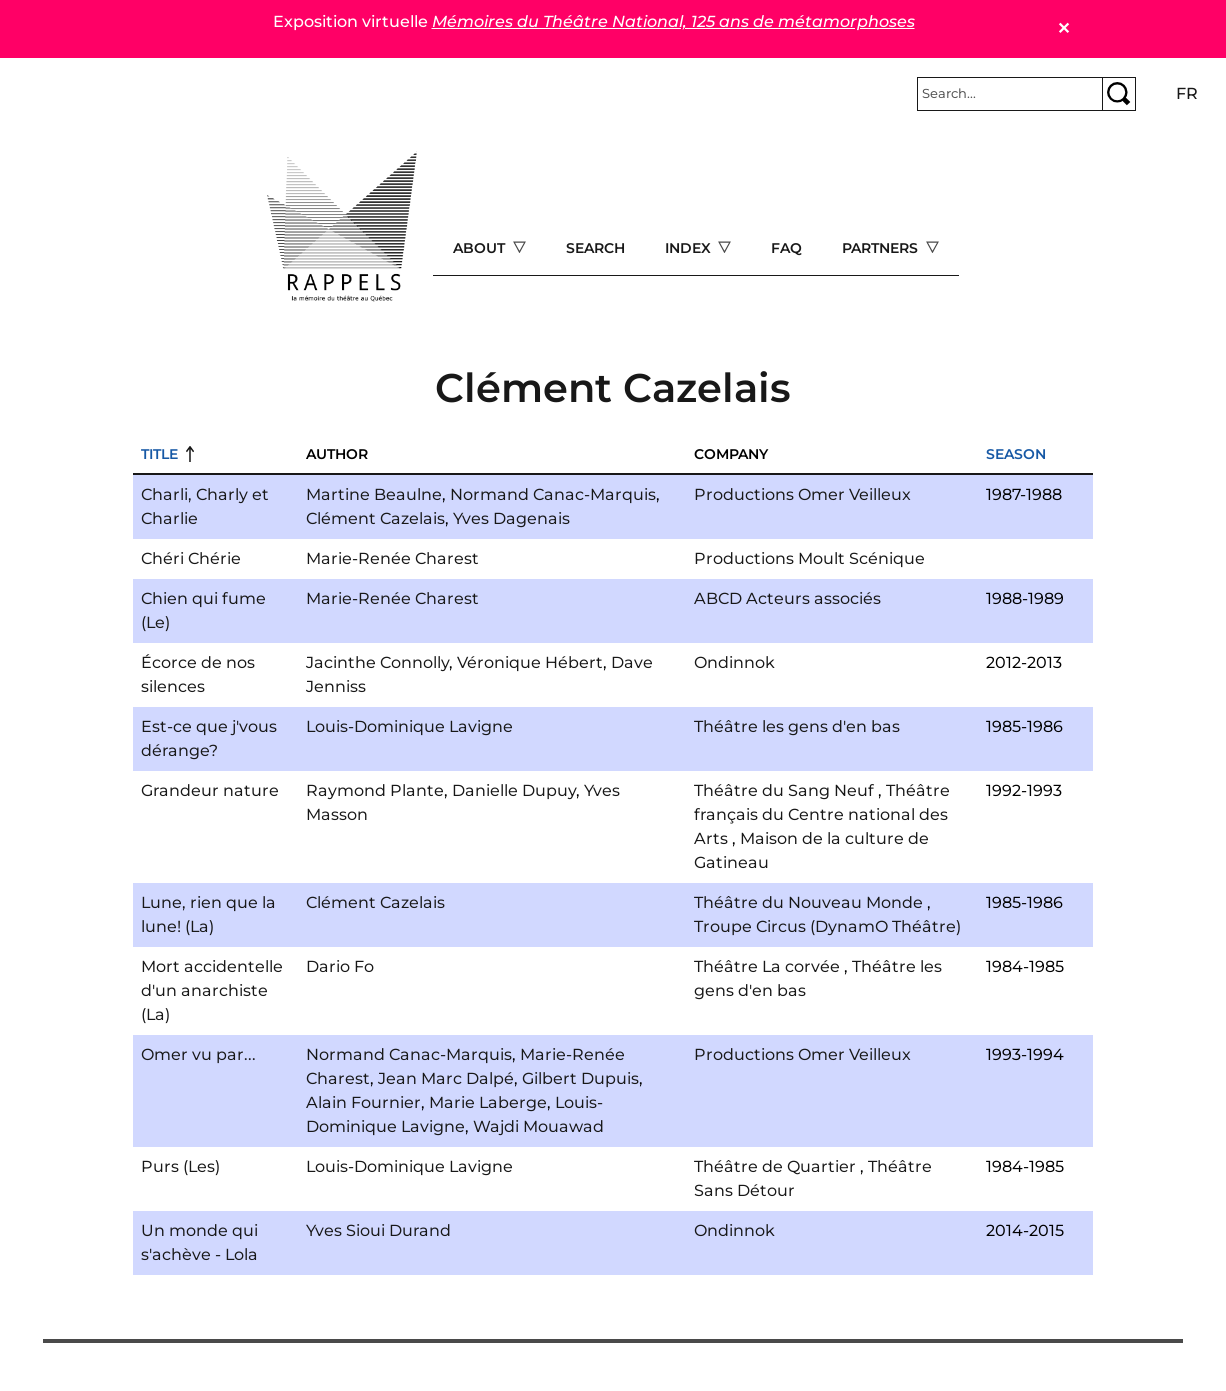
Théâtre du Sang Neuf (784, 790)
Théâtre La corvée (767, 966)
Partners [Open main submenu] (882, 248)
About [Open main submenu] (481, 248)
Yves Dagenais (511, 518)
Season (1016, 454)
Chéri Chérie (191, 558)
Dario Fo (340, 966)
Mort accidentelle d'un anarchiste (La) (212, 990)
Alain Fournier (363, 1102)
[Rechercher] (1010, 94)
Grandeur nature (210, 790)
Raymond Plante (375, 790)
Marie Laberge (488, 1102)
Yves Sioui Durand (378, 1230)
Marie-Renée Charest (392, 558)
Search (595, 248)
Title (159, 454)
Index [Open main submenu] (690, 248)
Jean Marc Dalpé (446, 1078)
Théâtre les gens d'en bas (797, 726)
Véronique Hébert (530, 662)
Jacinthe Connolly (377, 662)
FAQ (786, 248)
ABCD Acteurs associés (787, 598)
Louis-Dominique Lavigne (409, 726)
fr (1187, 93)
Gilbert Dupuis (580, 1078)
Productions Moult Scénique (809, 558)
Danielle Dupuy (514, 790)
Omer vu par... (198, 1054)
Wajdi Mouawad (538, 1126)
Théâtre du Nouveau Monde (808, 902)
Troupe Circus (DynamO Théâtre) (827, 926)
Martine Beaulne (374, 494)
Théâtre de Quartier (775, 1166)
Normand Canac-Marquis (553, 494)
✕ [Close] (1063, 28)
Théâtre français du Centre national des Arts (822, 814)
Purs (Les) (180, 1166)
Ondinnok (734, 662)
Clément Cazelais (375, 518)
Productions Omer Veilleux (802, 494)
